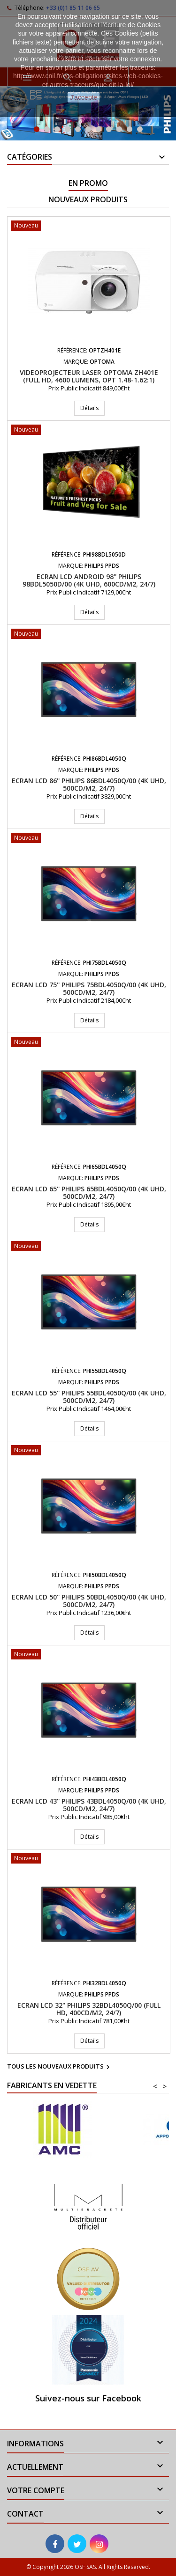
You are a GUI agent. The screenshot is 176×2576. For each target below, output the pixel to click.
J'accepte (84, 97)
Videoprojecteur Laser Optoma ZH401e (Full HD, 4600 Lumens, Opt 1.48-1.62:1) (89, 376)
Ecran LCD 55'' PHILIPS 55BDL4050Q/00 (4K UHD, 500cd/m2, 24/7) (89, 1396)
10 (129, 129)
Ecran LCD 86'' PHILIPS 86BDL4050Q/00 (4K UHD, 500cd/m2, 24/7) (89, 784)
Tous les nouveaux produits (59, 2067)
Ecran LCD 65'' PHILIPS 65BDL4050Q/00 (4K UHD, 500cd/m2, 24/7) (89, 1192)
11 (140, 129)
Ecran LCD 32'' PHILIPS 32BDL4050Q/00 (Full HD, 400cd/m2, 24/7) (89, 2009)
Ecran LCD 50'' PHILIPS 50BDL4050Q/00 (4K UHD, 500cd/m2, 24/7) (89, 1601)
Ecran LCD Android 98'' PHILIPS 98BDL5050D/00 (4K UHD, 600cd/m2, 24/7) (89, 580)
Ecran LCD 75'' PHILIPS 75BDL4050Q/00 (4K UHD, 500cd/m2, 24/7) (89, 988)
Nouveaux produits (88, 199)
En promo (88, 183)
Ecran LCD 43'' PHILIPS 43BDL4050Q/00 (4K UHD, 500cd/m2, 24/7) (89, 1805)
